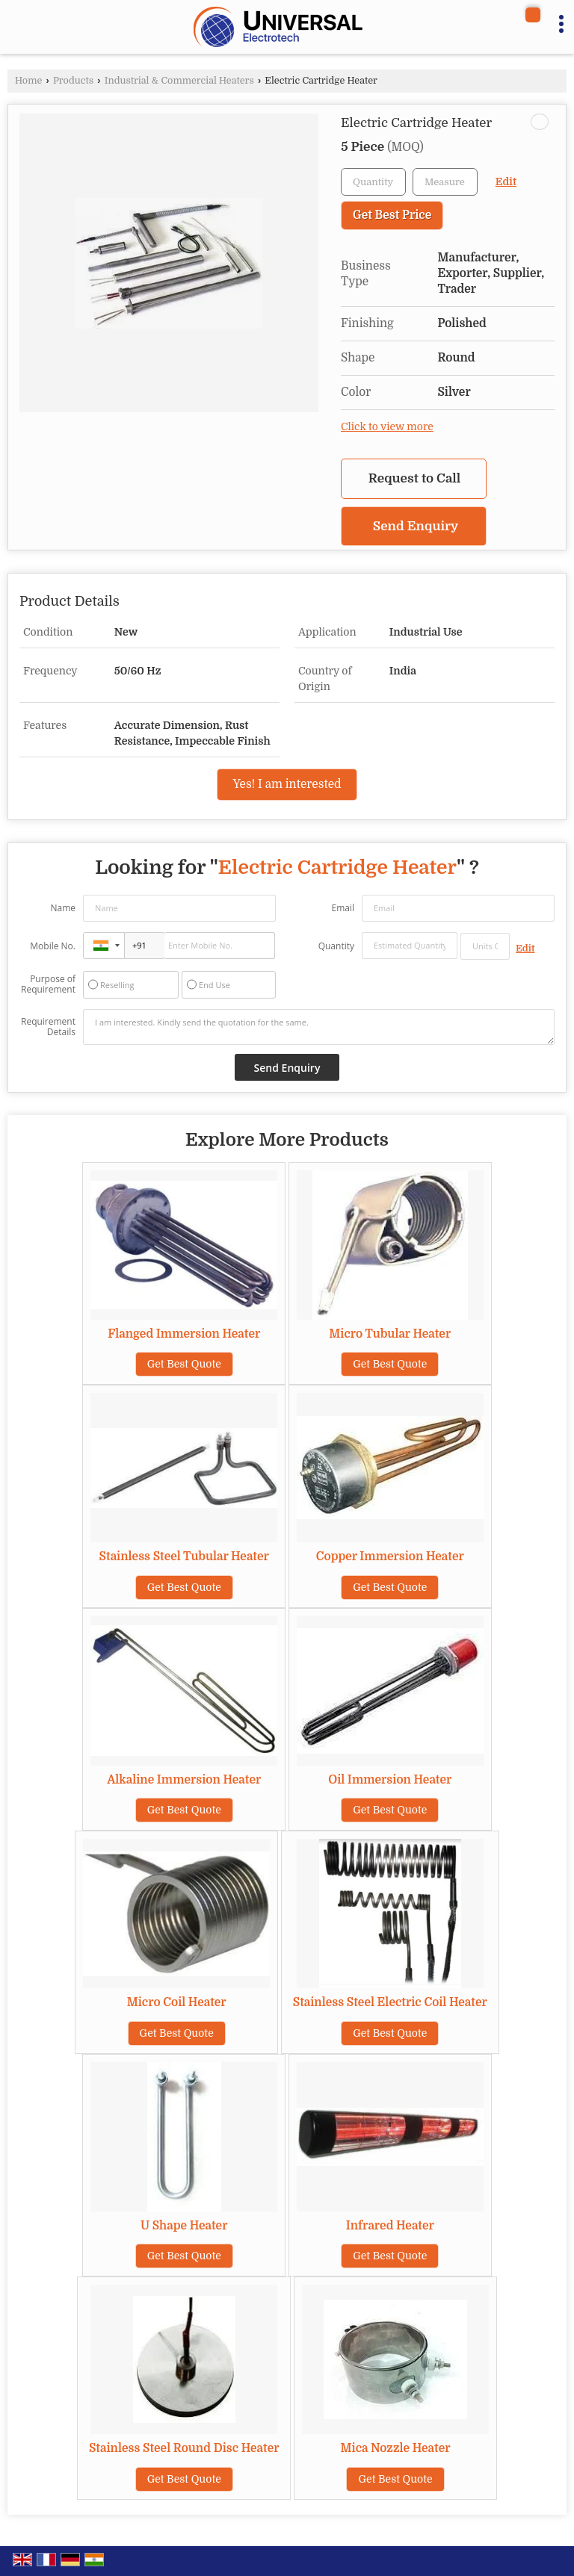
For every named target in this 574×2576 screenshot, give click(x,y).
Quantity (336, 946)
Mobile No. (52, 946)
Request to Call (414, 478)
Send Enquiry (415, 526)
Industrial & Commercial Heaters (179, 80)
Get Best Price (392, 215)
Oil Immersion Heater (389, 1780)
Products (73, 80)
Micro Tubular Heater (390, 1334)
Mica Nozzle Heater (396, 2448)
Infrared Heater (390, 2225)
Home (28, 80)
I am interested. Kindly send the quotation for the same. (319, 1027)
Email (342, 907)
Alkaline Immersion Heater (184, 1780)
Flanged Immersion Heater (184, 1334)
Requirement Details (48, 1027)
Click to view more (387, 426)
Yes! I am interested (286, 784)
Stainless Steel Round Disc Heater (184, 2448)
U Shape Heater (184, 2225)
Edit (506, 181)
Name (62, 907)
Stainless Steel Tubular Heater (184, 1556)
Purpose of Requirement (48, 984)
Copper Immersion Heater (390, 1556)
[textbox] (445, 182)
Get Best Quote (184, 1364)
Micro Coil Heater (176, 2002)
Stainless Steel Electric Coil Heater (390, 2002)
